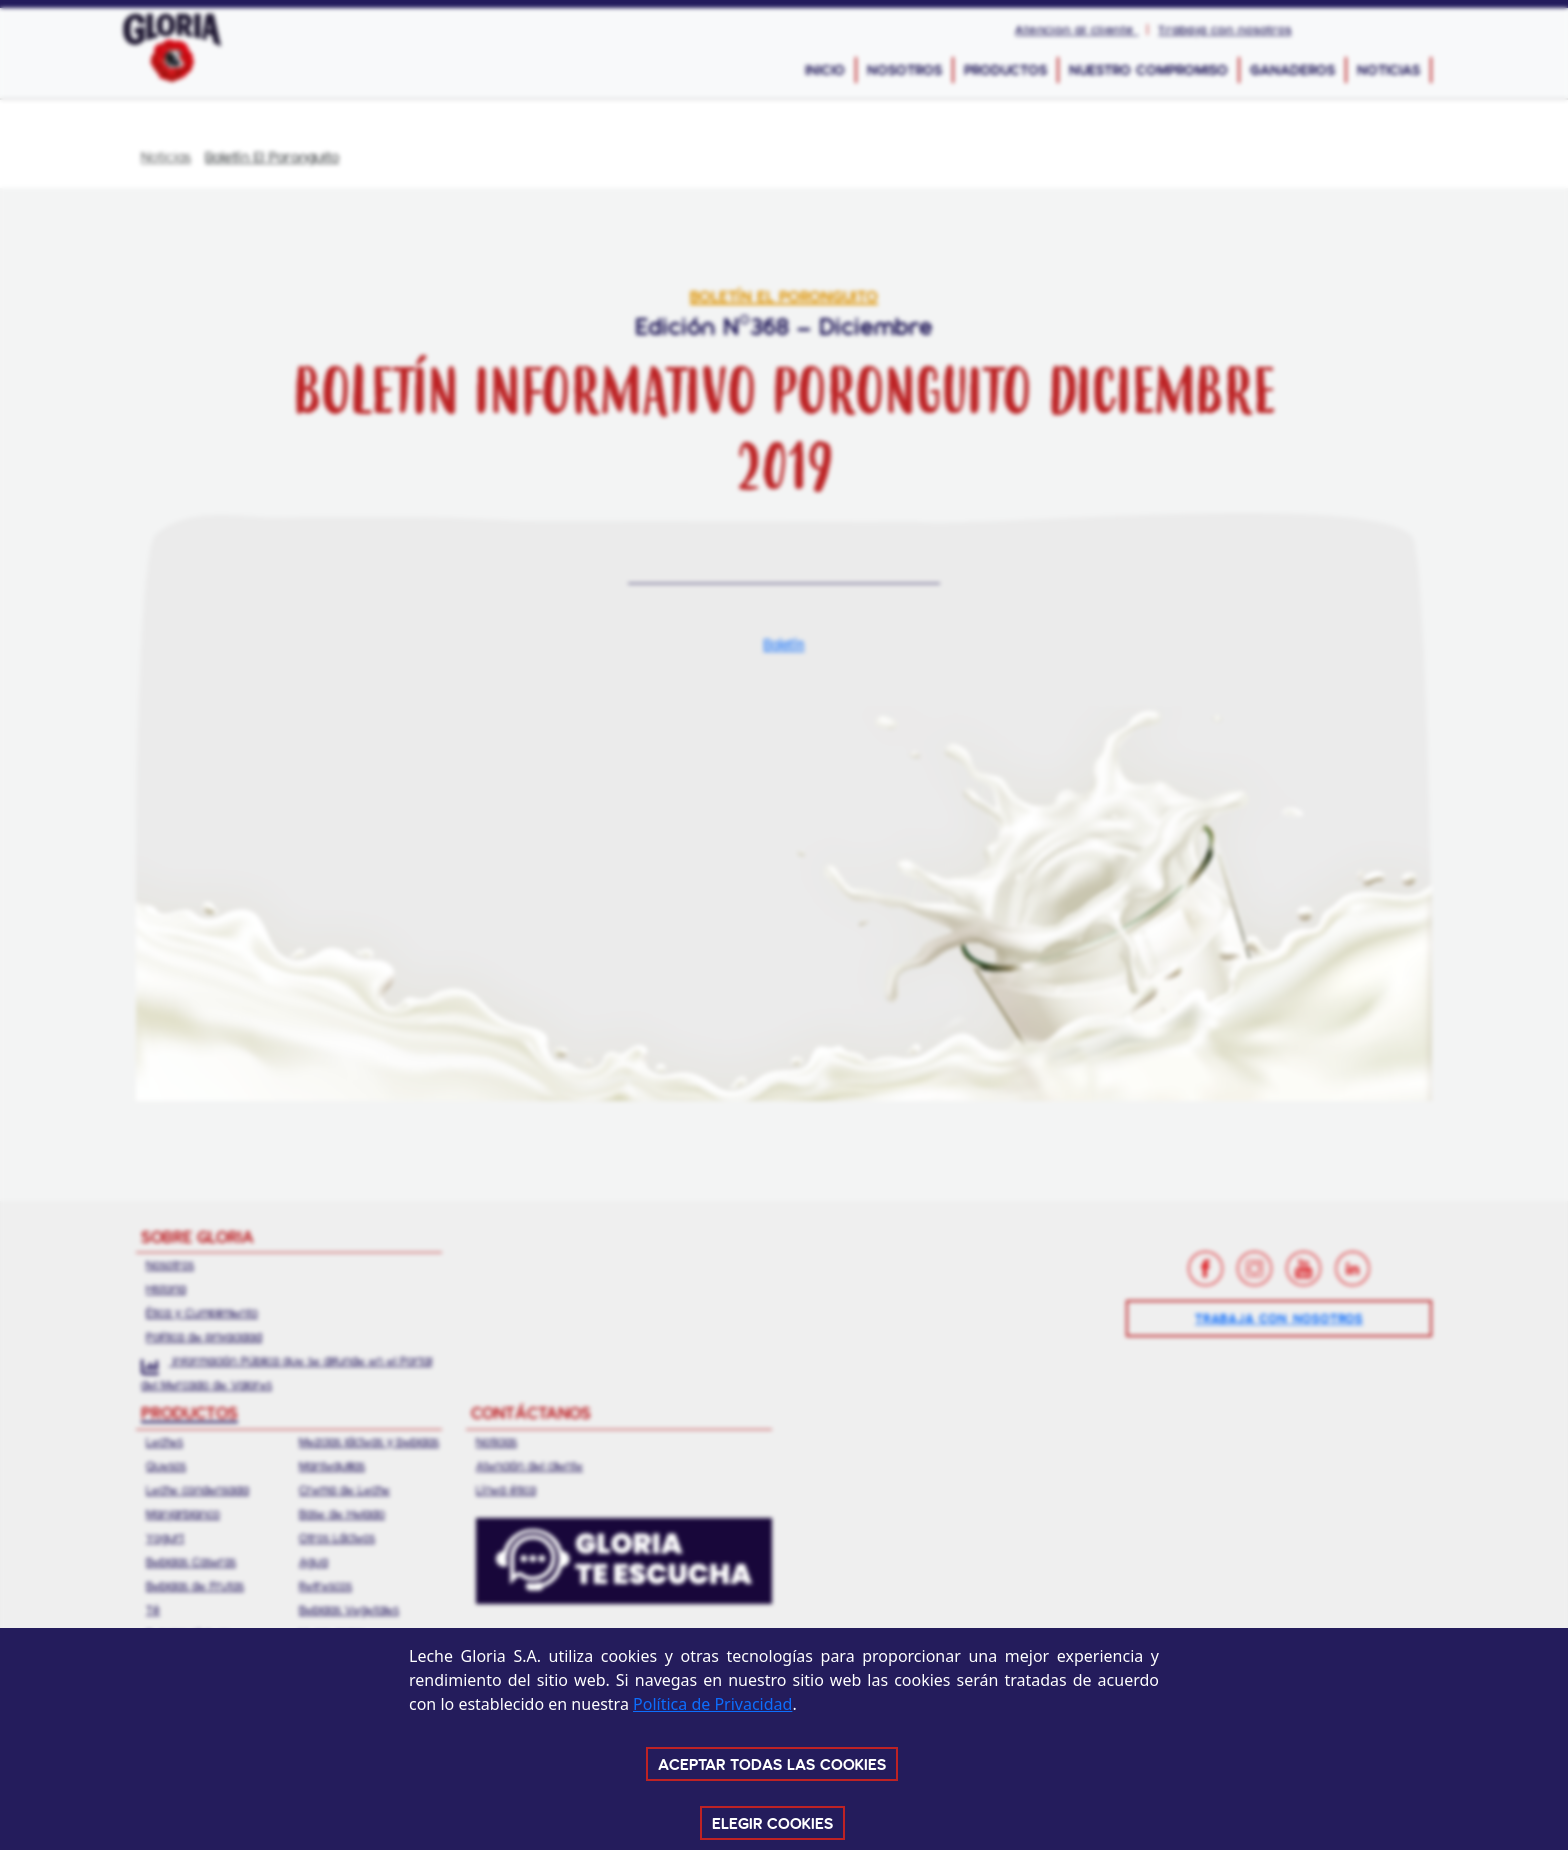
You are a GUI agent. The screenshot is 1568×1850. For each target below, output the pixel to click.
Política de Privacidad (712, 1704)
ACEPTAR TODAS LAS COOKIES (772, 1763)
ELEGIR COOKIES (772, 1822)
